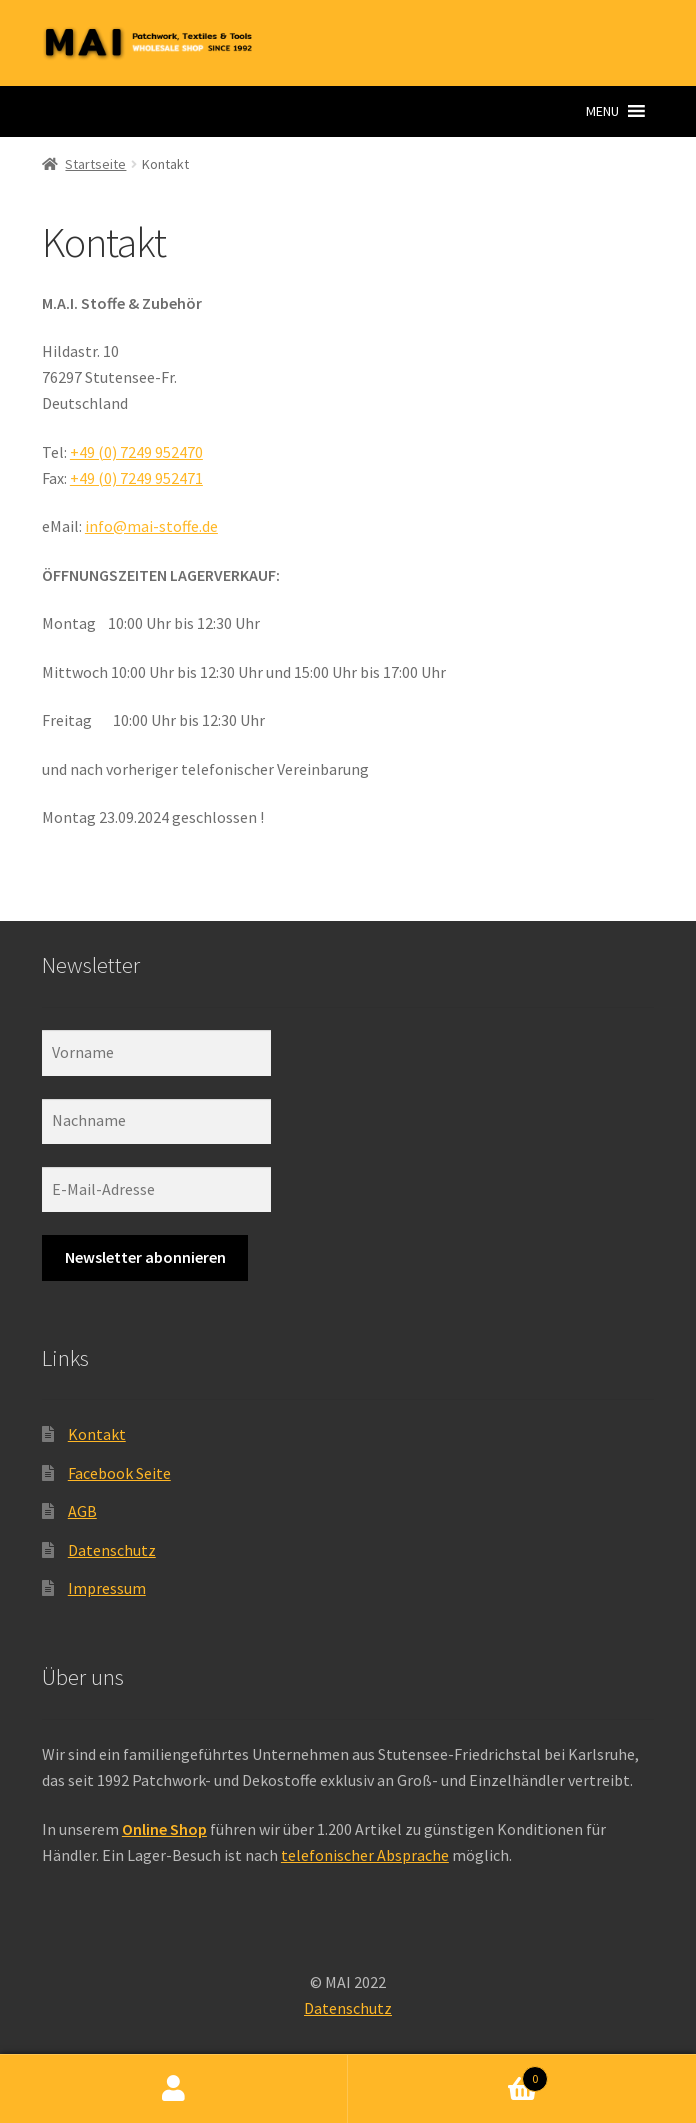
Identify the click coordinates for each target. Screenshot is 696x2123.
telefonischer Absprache (365, 1855)
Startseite (95, 164)
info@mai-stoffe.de (151, 526)
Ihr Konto (174, 2089)
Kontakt (97, 1434)
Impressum (107, 1588)
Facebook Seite (119, 1473)
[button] (602, 111)
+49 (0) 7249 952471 (136, 478)
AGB (82, 1511)
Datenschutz (112, 1550)
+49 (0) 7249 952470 (136, 452)
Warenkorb (448, 2074)
